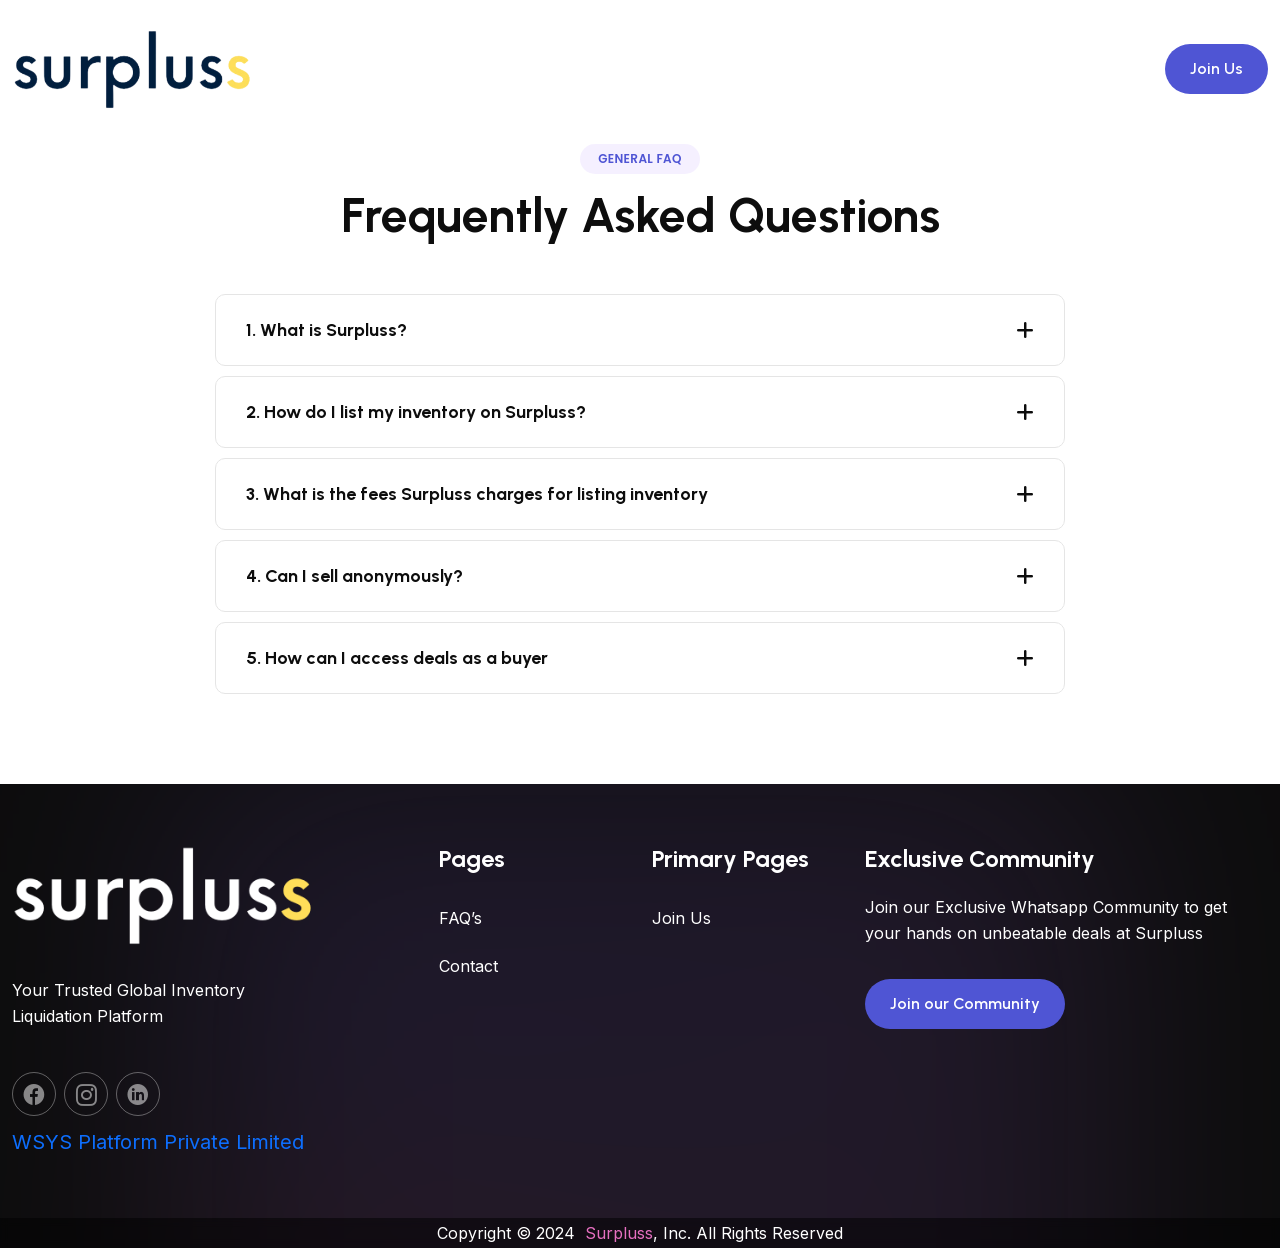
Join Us (1216, 68)
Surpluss (619, 1233)
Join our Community (965, 1067)
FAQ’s (460, 975)
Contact (468, 1023)
